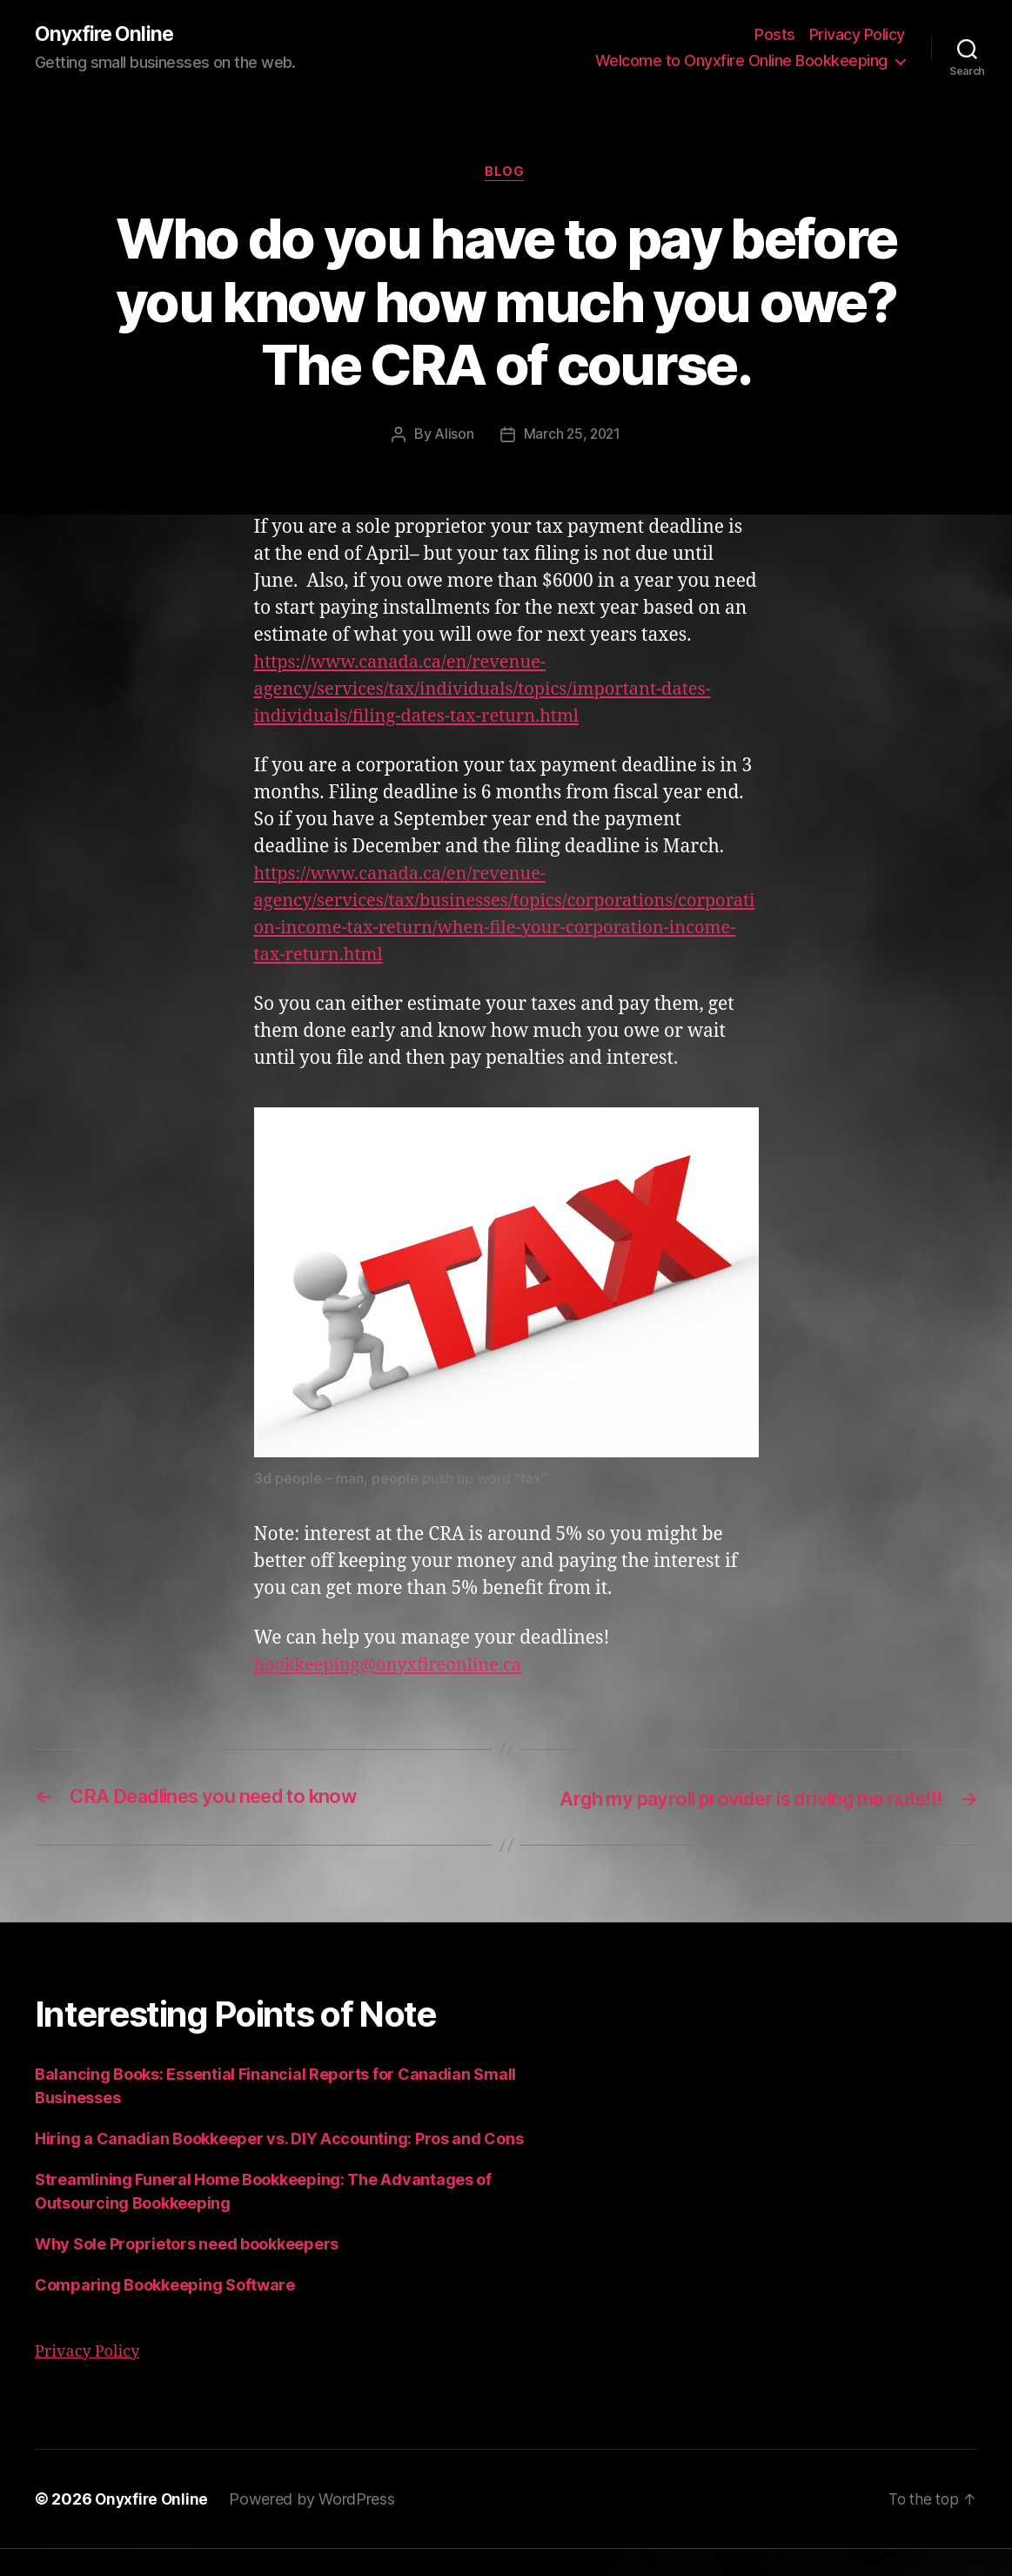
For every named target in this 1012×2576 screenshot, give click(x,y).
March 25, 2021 (572, 436)
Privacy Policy (857, 35)
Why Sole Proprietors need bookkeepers (186, 2272)
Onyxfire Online (106, 34)
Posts (774, 35)
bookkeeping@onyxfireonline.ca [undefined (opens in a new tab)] (394, 1667)
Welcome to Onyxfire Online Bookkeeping (741, 61)
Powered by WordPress (315, 2527)
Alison (452, 436)
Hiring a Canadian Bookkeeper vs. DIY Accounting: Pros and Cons (279, 2166)
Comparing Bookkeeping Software (165, 2313)
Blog (506, 174)
